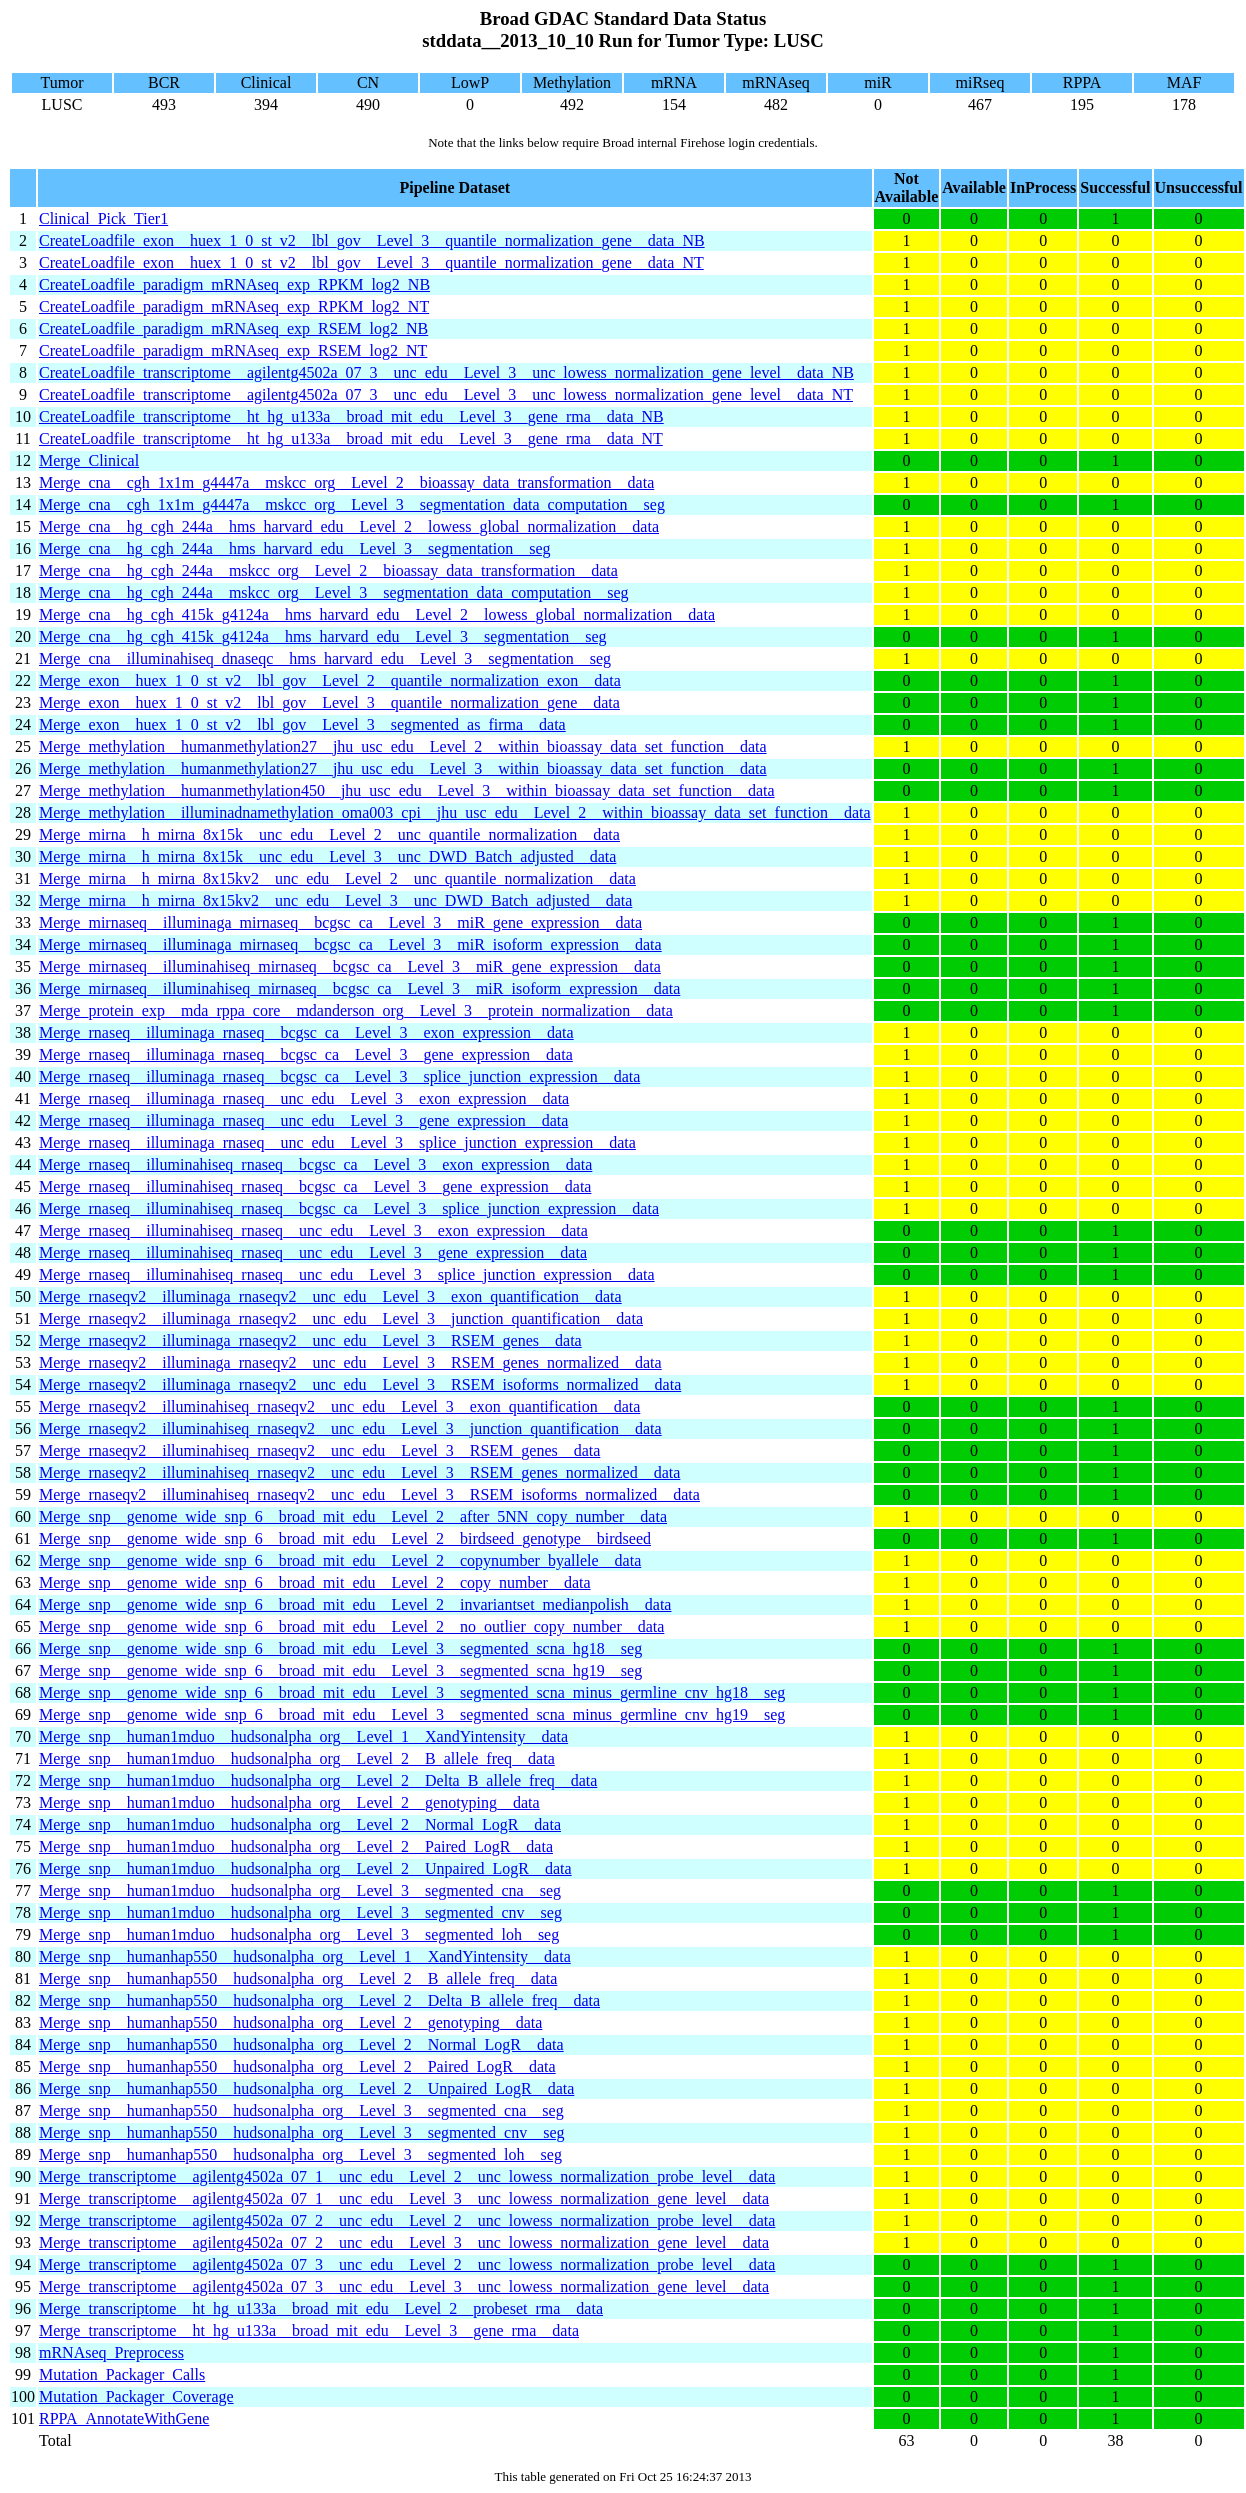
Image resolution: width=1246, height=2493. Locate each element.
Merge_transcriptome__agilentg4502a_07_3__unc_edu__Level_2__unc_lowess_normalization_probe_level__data (407, 2264)
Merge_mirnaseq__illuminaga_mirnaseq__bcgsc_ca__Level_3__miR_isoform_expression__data (350, 944)
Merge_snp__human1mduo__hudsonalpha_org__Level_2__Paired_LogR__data (296, 1846)
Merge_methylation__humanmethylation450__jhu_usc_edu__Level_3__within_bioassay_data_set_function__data (407, 790)
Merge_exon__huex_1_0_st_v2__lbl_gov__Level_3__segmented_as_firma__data (302, 724)
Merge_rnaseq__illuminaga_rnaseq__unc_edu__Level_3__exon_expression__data (304, 1098)
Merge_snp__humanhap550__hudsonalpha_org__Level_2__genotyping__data (290, 2022)
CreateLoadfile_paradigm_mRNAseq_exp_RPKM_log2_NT (234, 306)
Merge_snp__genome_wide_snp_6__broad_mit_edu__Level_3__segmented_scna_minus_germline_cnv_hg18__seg (412, 1692)
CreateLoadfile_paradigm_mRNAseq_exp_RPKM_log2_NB (234, 284)
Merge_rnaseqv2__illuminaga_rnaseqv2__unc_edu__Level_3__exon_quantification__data (330, 1296)
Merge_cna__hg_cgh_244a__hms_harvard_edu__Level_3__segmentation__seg (295, 548)
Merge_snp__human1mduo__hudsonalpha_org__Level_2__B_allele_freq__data (297, 1758)
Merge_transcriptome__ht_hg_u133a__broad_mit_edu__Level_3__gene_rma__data (309, 2330)
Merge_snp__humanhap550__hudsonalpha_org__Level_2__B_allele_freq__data (298, 1978)
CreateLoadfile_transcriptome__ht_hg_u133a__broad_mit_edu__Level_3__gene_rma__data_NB (351, 416)
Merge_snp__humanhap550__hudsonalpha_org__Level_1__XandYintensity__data (305, 1956)
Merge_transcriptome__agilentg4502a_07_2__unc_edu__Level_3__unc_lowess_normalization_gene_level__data (404, 2242)
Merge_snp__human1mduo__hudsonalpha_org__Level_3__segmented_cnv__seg (300, 1912)
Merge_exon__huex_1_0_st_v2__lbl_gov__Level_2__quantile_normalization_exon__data (330, 680)
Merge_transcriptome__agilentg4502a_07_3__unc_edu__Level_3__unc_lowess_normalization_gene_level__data (404, 2286)
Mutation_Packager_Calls (122, 2374)
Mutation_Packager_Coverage (136, 2396)
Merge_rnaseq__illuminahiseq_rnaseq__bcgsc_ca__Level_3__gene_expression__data (315, 1186)
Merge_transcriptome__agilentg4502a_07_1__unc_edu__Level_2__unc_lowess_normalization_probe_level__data (407, 2176)
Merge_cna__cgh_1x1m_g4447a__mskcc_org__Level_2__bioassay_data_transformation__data (346, 482)
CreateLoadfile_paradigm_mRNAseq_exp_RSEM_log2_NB (233, 328)
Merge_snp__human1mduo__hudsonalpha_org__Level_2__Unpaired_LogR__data (305, 1868)
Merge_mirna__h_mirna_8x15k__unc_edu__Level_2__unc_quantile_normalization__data (329, 834)
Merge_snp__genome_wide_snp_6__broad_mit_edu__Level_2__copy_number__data (315, 1582)
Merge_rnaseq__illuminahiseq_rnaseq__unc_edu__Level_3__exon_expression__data (313, 1230)
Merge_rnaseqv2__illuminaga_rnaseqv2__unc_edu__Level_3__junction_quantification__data (341, 1318)
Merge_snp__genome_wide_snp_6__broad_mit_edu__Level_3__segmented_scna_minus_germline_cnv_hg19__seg (412, 1714)
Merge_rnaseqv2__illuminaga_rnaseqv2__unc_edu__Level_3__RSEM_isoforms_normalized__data (360, 1384)
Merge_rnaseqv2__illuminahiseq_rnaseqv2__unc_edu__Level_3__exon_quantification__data (339, 1406)
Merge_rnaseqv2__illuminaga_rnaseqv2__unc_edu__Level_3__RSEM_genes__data (310, 1340)
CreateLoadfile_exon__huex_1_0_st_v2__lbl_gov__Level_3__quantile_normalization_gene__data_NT (371, 262)
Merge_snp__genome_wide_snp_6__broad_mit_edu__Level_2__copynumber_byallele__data (340, 1560)
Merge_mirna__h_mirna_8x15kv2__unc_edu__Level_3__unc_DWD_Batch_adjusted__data (335, 900)
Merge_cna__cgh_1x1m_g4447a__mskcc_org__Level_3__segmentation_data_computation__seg (352, 504)
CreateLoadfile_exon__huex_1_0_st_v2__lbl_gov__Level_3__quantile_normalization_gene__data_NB (372, 240)
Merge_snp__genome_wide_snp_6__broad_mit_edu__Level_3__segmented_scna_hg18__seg (340, 1648)
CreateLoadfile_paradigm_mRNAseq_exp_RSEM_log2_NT (233, 350)
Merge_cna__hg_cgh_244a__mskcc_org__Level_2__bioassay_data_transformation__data (328, 570)
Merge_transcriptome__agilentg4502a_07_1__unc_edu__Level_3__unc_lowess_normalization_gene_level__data (404, 2198)
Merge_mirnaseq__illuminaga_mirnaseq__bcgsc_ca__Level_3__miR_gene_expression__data (340, 922)
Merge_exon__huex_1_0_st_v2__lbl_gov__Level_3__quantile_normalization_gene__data (329, 702)
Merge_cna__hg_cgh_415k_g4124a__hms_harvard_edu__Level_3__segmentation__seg (323, 636)
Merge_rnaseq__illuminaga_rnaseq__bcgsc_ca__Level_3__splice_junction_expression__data (339, 1076)
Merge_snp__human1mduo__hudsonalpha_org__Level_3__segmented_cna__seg (300, 1890)
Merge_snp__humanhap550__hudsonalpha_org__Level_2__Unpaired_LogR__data (306, 2088)
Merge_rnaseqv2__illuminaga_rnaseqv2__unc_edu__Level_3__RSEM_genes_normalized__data (350, 1362)
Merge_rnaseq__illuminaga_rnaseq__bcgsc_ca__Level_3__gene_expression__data (306, 1054)
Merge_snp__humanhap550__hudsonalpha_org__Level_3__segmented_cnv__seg (302, 2132)
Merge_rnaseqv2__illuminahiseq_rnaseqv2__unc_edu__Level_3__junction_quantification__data (350, 1428)
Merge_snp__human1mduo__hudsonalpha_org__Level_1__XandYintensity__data (303, 1736)
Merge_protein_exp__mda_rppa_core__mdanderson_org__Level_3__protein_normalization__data (356, 1010)
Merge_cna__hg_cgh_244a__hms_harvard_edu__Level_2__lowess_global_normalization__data (349, 526)
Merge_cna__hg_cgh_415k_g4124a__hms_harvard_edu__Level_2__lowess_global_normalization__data (377, 614)
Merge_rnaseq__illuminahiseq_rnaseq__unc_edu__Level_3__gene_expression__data (313, 1252)
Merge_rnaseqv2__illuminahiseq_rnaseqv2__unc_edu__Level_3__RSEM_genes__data (319, 1450)
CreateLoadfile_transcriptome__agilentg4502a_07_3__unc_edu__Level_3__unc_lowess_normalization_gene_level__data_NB (446, 372)
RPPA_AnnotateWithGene (124, 2418)
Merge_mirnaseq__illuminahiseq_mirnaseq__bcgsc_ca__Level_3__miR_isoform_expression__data (359, 988)
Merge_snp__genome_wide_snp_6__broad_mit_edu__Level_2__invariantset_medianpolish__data (355, 1604)
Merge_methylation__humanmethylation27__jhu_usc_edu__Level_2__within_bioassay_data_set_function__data (403, 746)
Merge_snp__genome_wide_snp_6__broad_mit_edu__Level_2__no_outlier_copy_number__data (351, 1626)
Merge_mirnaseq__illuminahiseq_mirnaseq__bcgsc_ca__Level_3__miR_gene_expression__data (350, 966)
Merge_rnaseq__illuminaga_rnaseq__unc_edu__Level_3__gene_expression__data (303, 1120)
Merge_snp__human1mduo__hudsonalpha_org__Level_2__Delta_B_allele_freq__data (318, 1780)
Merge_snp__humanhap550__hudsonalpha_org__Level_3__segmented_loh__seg (300, 2154)
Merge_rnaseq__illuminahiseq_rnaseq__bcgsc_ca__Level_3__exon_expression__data (315, 1164)
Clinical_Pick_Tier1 (103, 218)
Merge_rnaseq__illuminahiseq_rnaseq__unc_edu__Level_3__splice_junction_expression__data (347, 1274)
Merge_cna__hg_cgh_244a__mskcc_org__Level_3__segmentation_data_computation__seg (333, 592)
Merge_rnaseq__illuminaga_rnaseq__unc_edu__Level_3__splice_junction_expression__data (337, 1142)
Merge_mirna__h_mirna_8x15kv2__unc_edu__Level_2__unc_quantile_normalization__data (337, 878)
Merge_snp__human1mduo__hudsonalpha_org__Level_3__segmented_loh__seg (299, 1934)
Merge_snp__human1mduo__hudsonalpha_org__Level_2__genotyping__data (289, 1802)
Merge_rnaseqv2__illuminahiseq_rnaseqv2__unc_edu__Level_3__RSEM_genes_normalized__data (359, 1472)
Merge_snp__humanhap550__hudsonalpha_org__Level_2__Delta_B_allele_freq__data (319, 2000)
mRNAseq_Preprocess (111, 2352)
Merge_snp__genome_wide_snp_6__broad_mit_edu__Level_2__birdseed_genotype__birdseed (345, 1538)
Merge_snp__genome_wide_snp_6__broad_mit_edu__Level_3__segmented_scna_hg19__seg (340, 1670)
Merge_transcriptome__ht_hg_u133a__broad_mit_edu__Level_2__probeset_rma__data (321, 2308)
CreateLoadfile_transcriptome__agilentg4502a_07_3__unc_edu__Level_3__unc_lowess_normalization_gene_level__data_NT (446, 394)
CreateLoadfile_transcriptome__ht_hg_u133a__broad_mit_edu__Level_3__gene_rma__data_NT (351, 438)
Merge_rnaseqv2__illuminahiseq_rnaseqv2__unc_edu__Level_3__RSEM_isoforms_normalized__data (369, 1494)
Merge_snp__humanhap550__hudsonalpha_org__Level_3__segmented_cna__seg (301, 2110)
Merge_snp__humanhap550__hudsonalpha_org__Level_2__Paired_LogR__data (297, 2066)
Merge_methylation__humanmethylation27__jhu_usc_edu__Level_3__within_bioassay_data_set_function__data (403, 768)
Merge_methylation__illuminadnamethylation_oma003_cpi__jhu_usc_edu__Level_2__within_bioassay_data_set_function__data (455, 812)
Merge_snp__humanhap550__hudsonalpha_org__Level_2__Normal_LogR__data (301, 2044)
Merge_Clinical (89, 460)
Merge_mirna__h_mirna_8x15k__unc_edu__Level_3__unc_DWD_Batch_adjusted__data (327, 856)
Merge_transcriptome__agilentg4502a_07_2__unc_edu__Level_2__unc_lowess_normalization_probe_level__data (407, 2220)
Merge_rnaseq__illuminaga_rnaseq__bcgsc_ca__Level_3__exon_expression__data (306, 1032)
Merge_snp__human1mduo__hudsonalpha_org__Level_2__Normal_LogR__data (300, 1824)
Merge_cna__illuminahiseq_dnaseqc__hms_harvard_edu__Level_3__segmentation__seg (325, 658)
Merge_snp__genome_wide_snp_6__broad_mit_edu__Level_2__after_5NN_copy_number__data (353, 1516)
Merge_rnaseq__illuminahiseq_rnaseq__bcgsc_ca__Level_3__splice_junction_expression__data (349, 1208)
